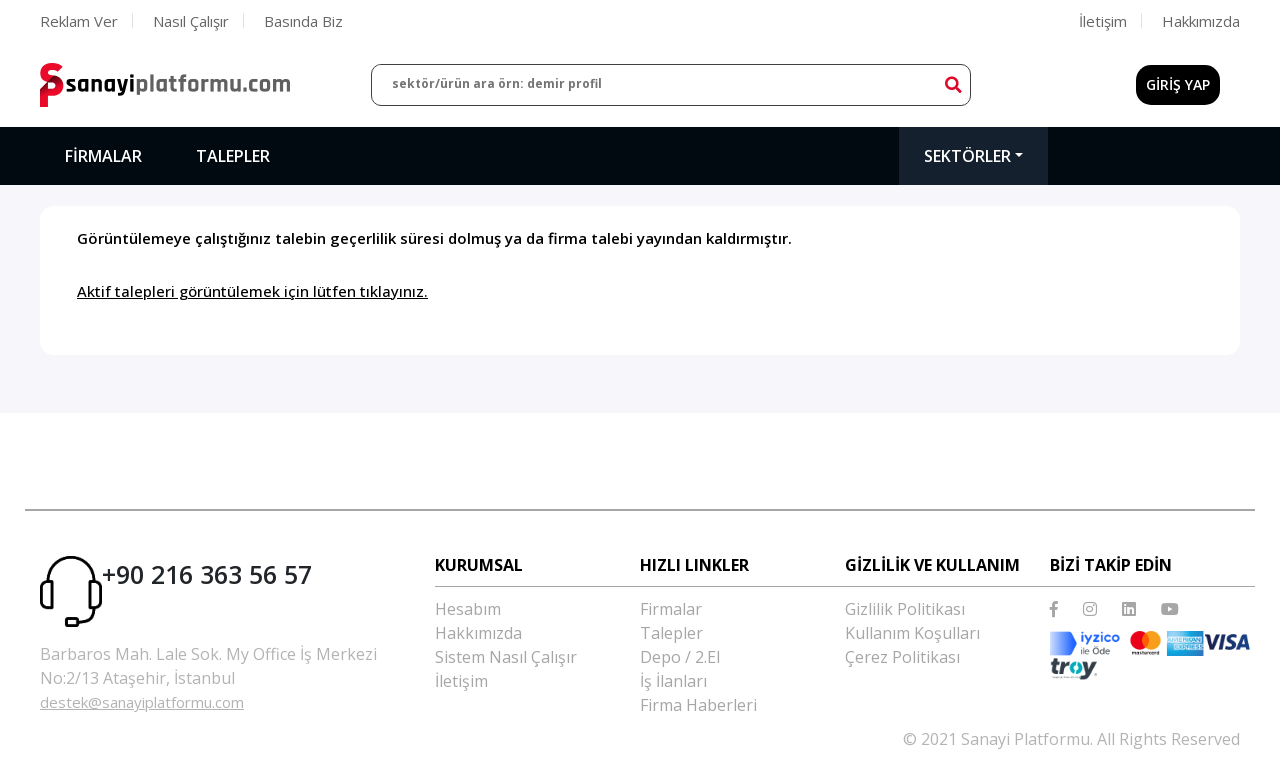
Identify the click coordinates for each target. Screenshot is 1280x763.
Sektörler (967, 156)
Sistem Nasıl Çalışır (506, 657)
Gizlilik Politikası (905, 609)
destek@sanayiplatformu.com (142, 702)
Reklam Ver (79, 21)
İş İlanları (673, 681)
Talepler (233, 156)
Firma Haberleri (698, 705)
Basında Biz (303, 21)
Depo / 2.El (680, 657)
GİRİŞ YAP (1178, 84)
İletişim (1103, 21)
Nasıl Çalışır (191, 21)
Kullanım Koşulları (912, 633)
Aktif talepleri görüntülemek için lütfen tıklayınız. (252, 291)
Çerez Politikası (902, 657)
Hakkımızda (1201, 21)
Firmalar (103, 156)
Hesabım (468, 609)
